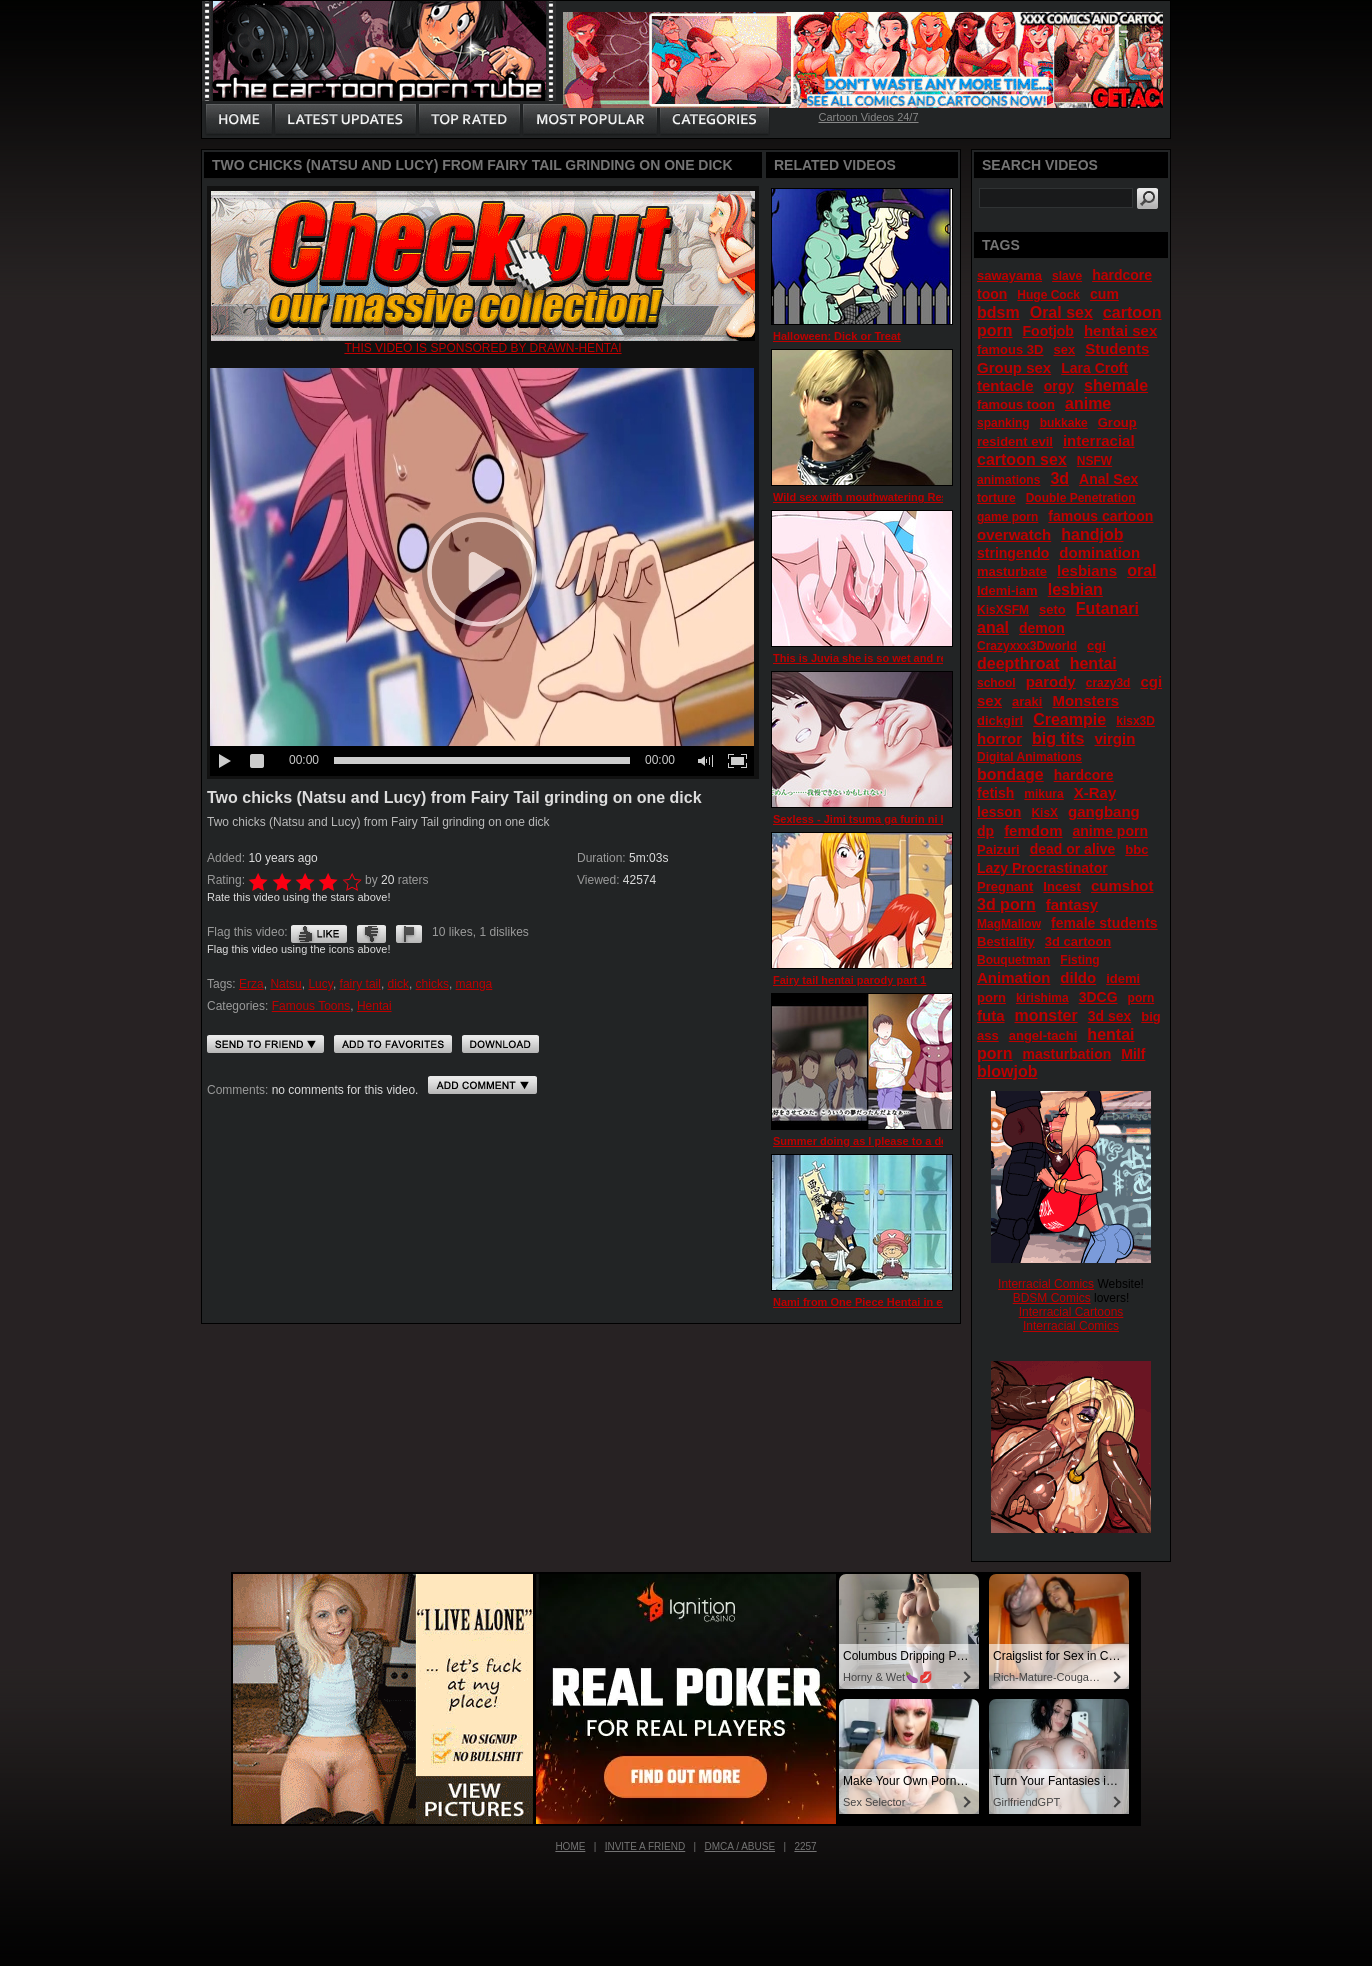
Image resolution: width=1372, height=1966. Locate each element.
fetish (995, 793)
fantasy (1072, 904)
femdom (1033, 830)
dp (985, 831)
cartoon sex (1022, 459)
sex (1064, 349)
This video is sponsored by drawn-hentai (482, 348)
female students (1104, 923)
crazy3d (1108, 683)
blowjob (1007, 1071)
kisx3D (1135, 721)
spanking (1003, 423)
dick (398, 984)
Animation (1013, 977)
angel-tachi (1043, 1035)
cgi (1096, 645)
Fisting (1079, 960)
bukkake (1064, 423)
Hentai (374, 1006)
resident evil (1015, 441)
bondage (1010, 774)
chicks (432, 984)
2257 (805, 1846)
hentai (1093, 663)
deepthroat (1018, 663)
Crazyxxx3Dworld (1027, 646)
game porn (1007, 517)
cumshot (1122, 885)
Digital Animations (1029, 757)
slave (1067, 276)
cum (1104, 294)
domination (1099, 552)
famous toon (1016, 404)
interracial (1099, 440)
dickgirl (1000, 720)
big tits (1058, 738)
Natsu (285, 984)
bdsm (998, 312)
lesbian (1075, 589)
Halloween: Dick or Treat (837, 336)
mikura (1043, 794)
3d (1059, 478)
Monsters (1085, 700)
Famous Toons (311, 1006)
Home (570, 1846)
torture (996, 498)
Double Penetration (1081, 498)
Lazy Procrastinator (1042, 868)
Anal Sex (1108, 479)
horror (999, 738)
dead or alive (1073, 849)
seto (1052, 609)
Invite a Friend (645, 1846)
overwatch (1014, 534)
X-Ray (1095, 792)
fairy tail (360, 984)
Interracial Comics (1046, 1284)
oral (1141, 570)
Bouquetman (1013, 960)
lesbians (1087, 570)
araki (1027, 701)
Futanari (1107, 608)
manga (474, 984)
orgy (1059, 386)
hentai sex (1120, 330)
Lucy (320, 984)
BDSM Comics (1052, 1298)
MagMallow (1009, 924)
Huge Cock (1048, 295)
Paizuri (998, 849)
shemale (1116, 385)
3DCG (1098, 997)
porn (1141, 998)
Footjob (1048, 331)
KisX (1044, 813)
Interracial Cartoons (1071, 1312)
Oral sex (1061, 312)
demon (1042, 628)
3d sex (1110, 1016)
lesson (999, 812)
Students (1117, 348)
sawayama (1009, 275)
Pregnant (1005, 886)
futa (991, 1015)
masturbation (1067, 1054)
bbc (1136, 849)
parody (1051, 681)
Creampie (1069, 719)
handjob (1092, 534)
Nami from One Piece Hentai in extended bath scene (909, 1302)
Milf (1133, 1054)
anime (1088, 403)
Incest (1062, 886)
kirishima (1042, 998)
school (996, 683)
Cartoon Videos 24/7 (868, 117)
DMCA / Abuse (740, 1846)
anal (993, 627)
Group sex (1014, 367)
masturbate (1012, 571)
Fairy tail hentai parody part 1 (849, 980)
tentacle (1005, 385)
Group (1117, 422)
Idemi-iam (1007, 590)
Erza (251, 984)
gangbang (1104, 811)
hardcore (1084, 775)
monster (1046, 1015)
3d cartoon (1078, 941)
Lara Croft (1094, 368)
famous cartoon (1100, 516)
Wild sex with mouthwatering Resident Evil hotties (904, 497)
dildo (1078, 977)
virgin (1114, 738)
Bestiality (1006, 941)
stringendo (1013, 553)
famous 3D (1010, 349)
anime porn (1109, 831)
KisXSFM (1003, 610)
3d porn (1006, 904)
